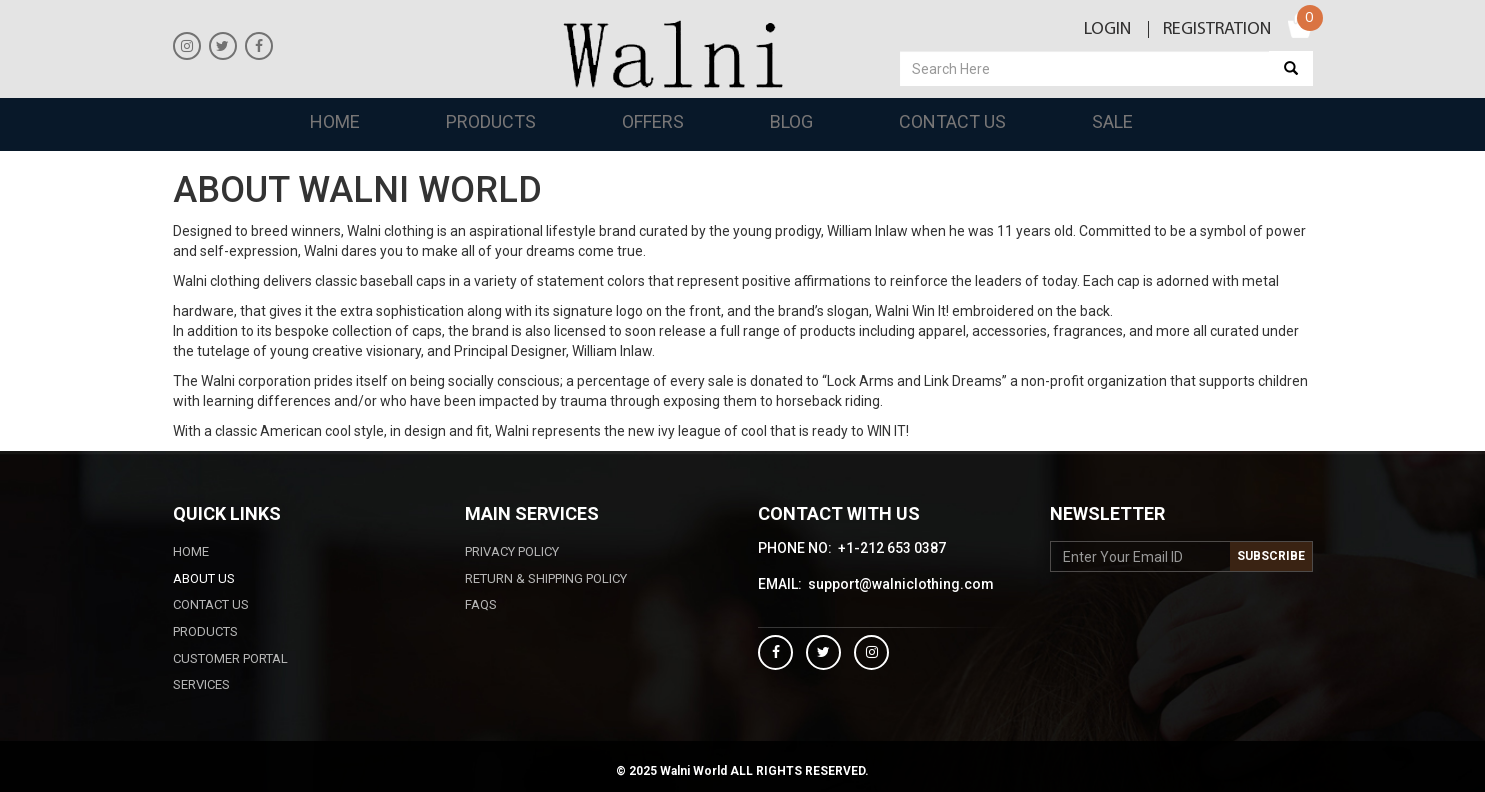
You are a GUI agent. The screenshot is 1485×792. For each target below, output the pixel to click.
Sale (1112, 121)
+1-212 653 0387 (892, 548)
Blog (791, 121)
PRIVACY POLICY (512, 551)
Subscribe (1271, 556)
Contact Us (952, 121)
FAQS (481, 604)
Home (335, 121)
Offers (653, 121)
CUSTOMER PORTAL (230, 658)
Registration (1217, 29)
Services (201, 684)
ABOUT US (204, 578)
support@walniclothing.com (901, 584)
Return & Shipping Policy (546, 578)
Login (1107, 29)
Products (491, 121)
